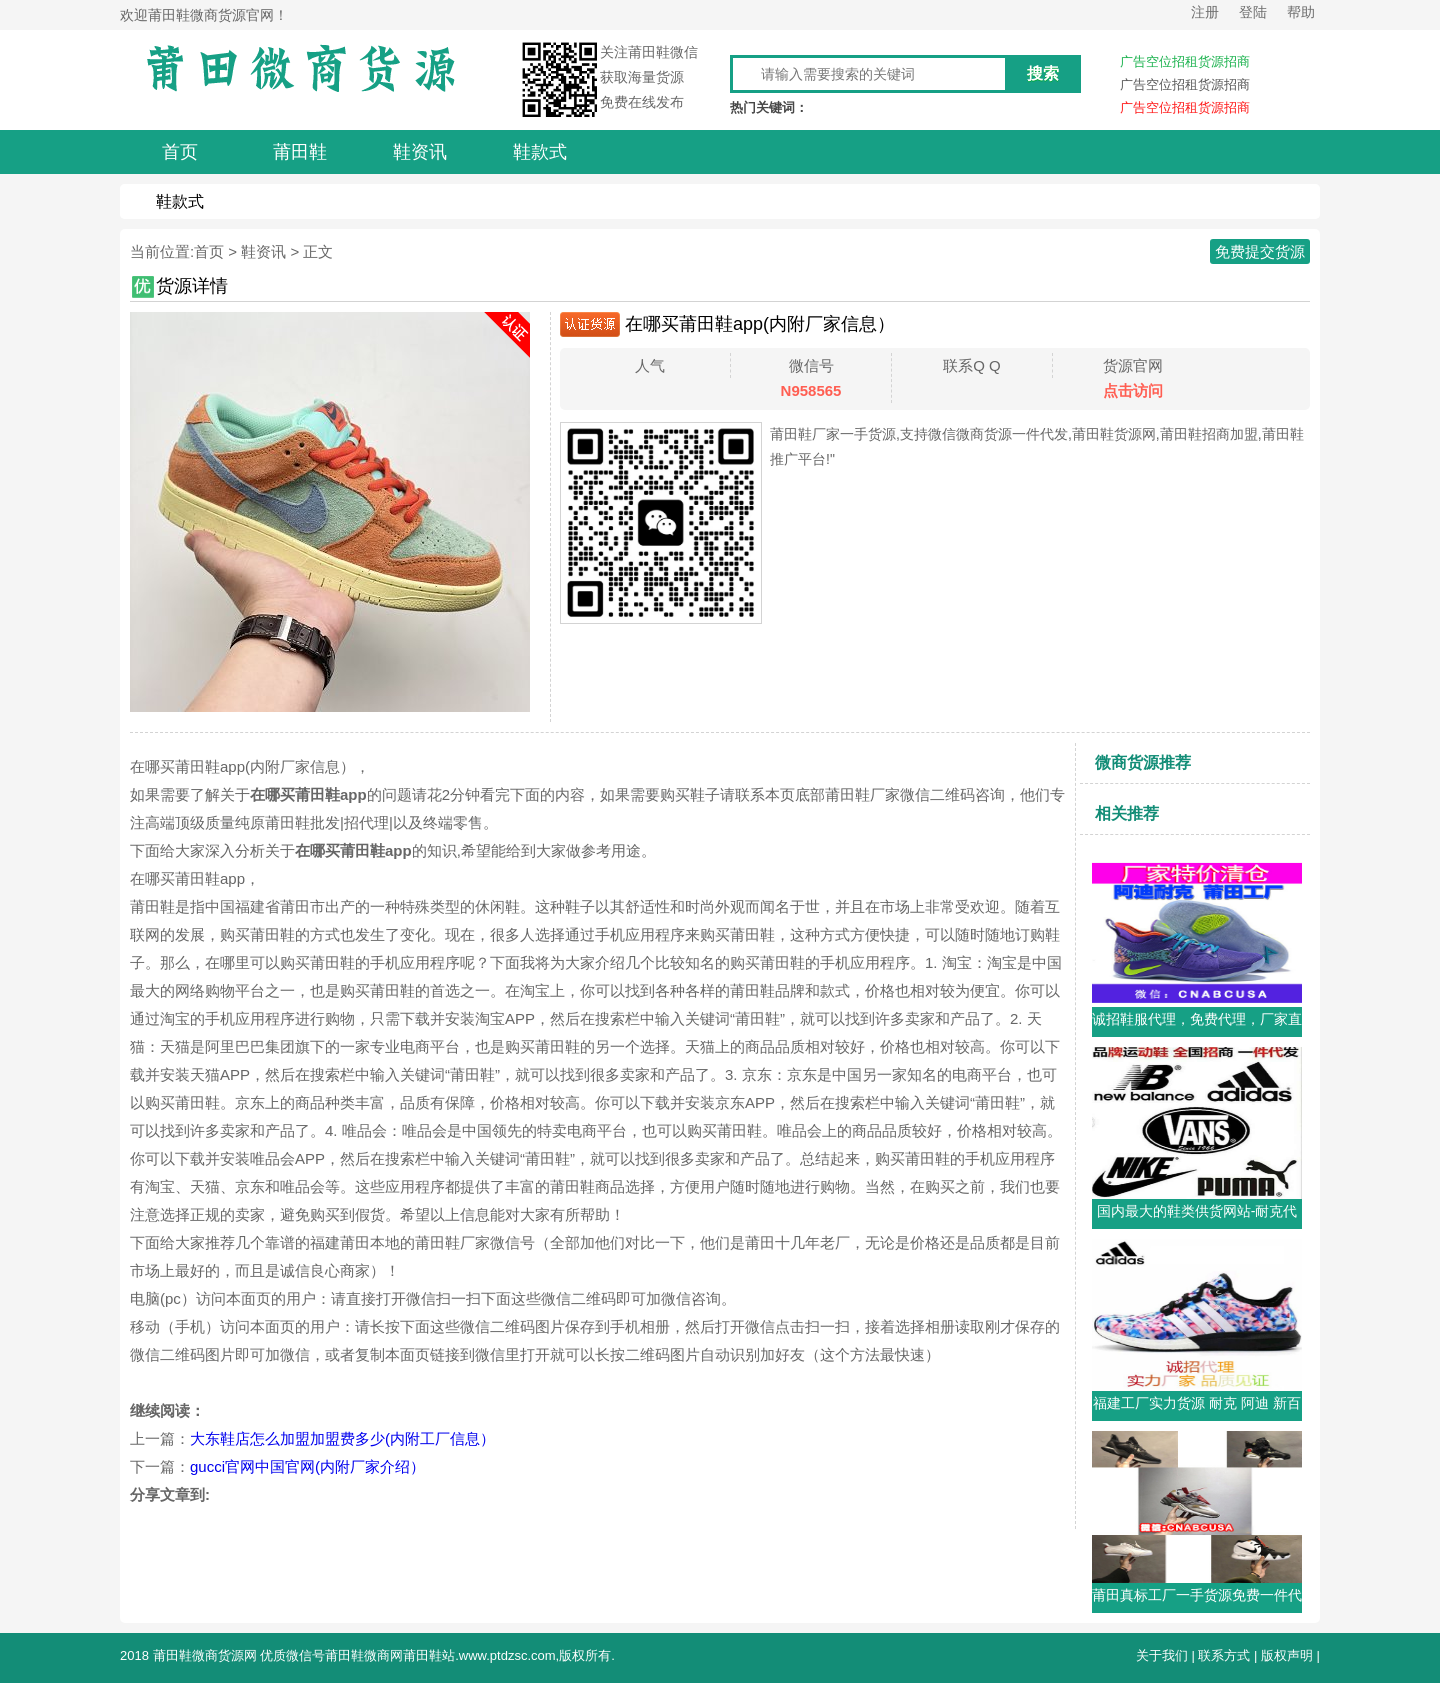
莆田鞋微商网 (364, 1655)
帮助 (1301, 12)
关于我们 (1162, 1655)
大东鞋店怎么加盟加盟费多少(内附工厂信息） (342, 1438)
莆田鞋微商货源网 (205, 1655)
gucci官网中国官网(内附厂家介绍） (307, 1466)
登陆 (1253, 12)
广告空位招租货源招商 (1185, 61)
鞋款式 (180, 201)
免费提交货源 (1260, 251)
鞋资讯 (263, 251)
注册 (1205, 12)
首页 (209, 251)
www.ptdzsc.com (507, 1655)
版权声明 (1287, 1655)
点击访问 (1133, 390)
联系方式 (1224, 1655)
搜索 (1043, 73)
